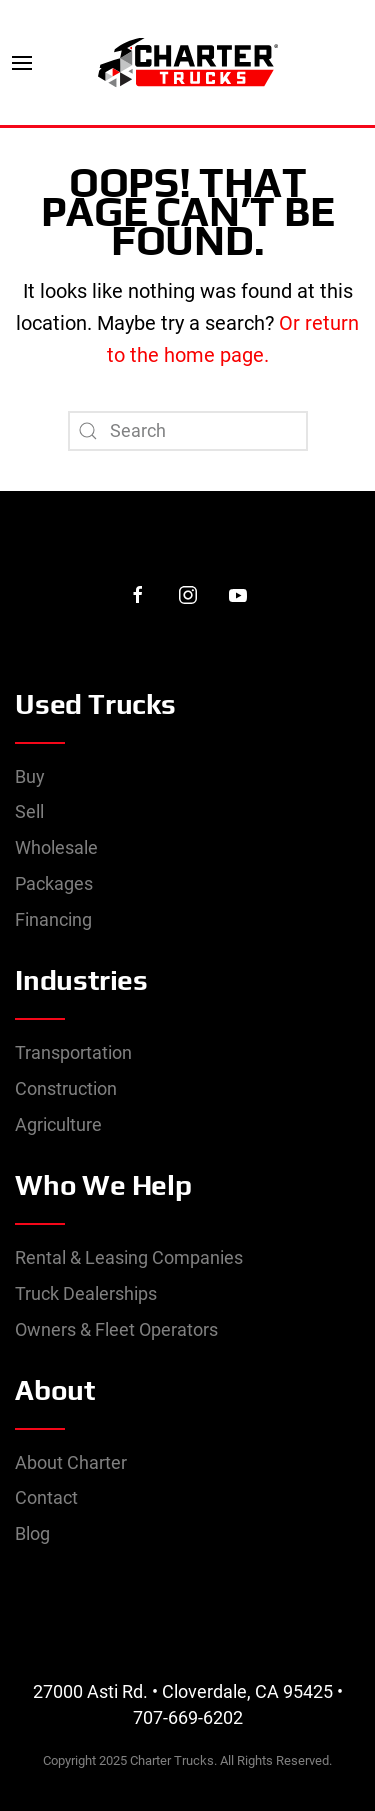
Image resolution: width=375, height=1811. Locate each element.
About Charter (71, 1462)
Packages (54, 883)
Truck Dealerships (86, 1293)
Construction (66, 1088)
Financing (53, 919)
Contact (46, 1497)
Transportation (73, 1052)
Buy (30, 776)
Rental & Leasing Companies (129, 1257)
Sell (29, 811)
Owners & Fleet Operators (116, 1329)
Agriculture (58, 1124)
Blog (32, 1533)
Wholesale (56, 847)
